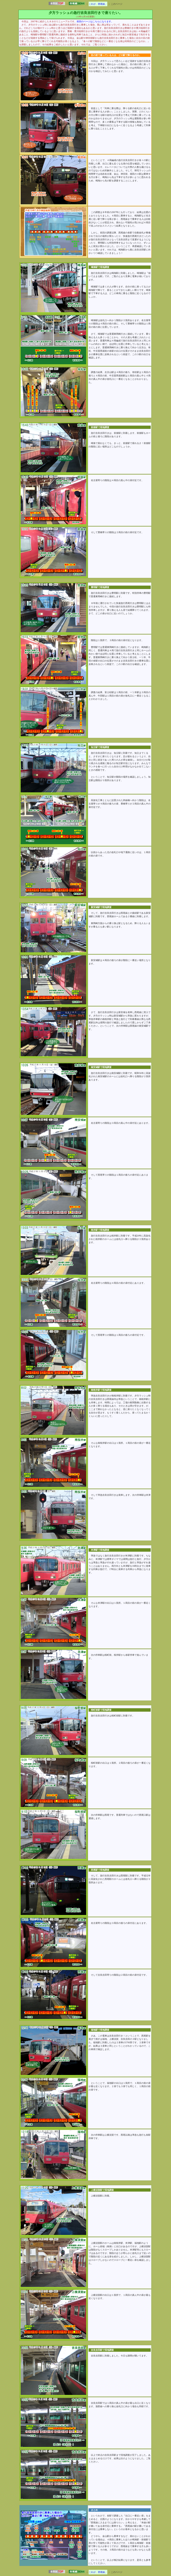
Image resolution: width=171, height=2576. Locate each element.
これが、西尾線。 (98, 4)
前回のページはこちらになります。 (95, 21)
